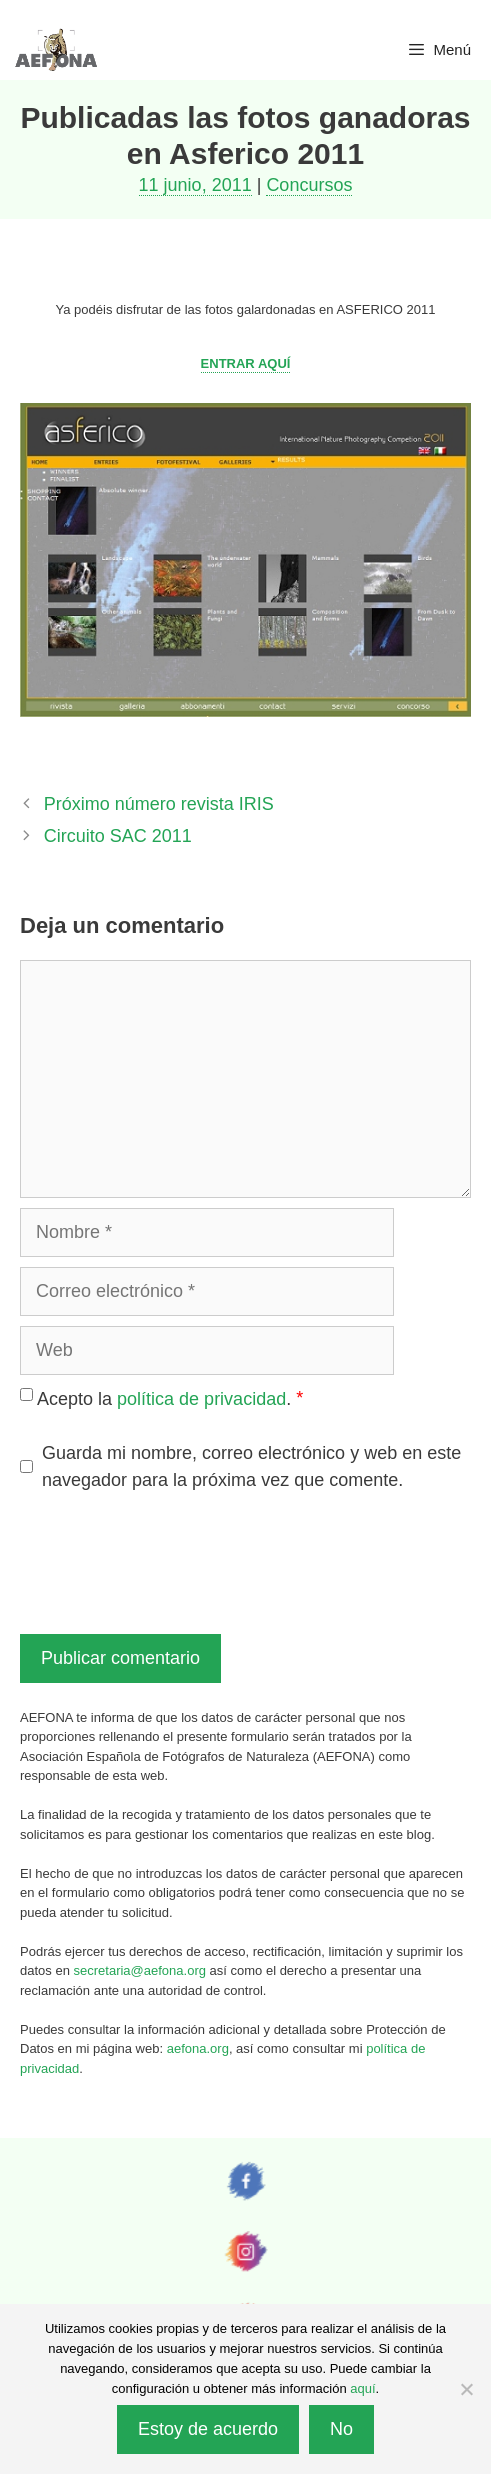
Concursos (309, 185)
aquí (362, 2388)
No (341, 2429)
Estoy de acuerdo (208, 2429)
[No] (466, 2389)
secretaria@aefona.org (140, 1970)
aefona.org (198, 2048)
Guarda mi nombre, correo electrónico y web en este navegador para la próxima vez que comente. (251, 1466)
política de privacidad (201, 1399)
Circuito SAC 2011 (118, 836)
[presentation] (172, 1560)
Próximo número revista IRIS (159, 804)
